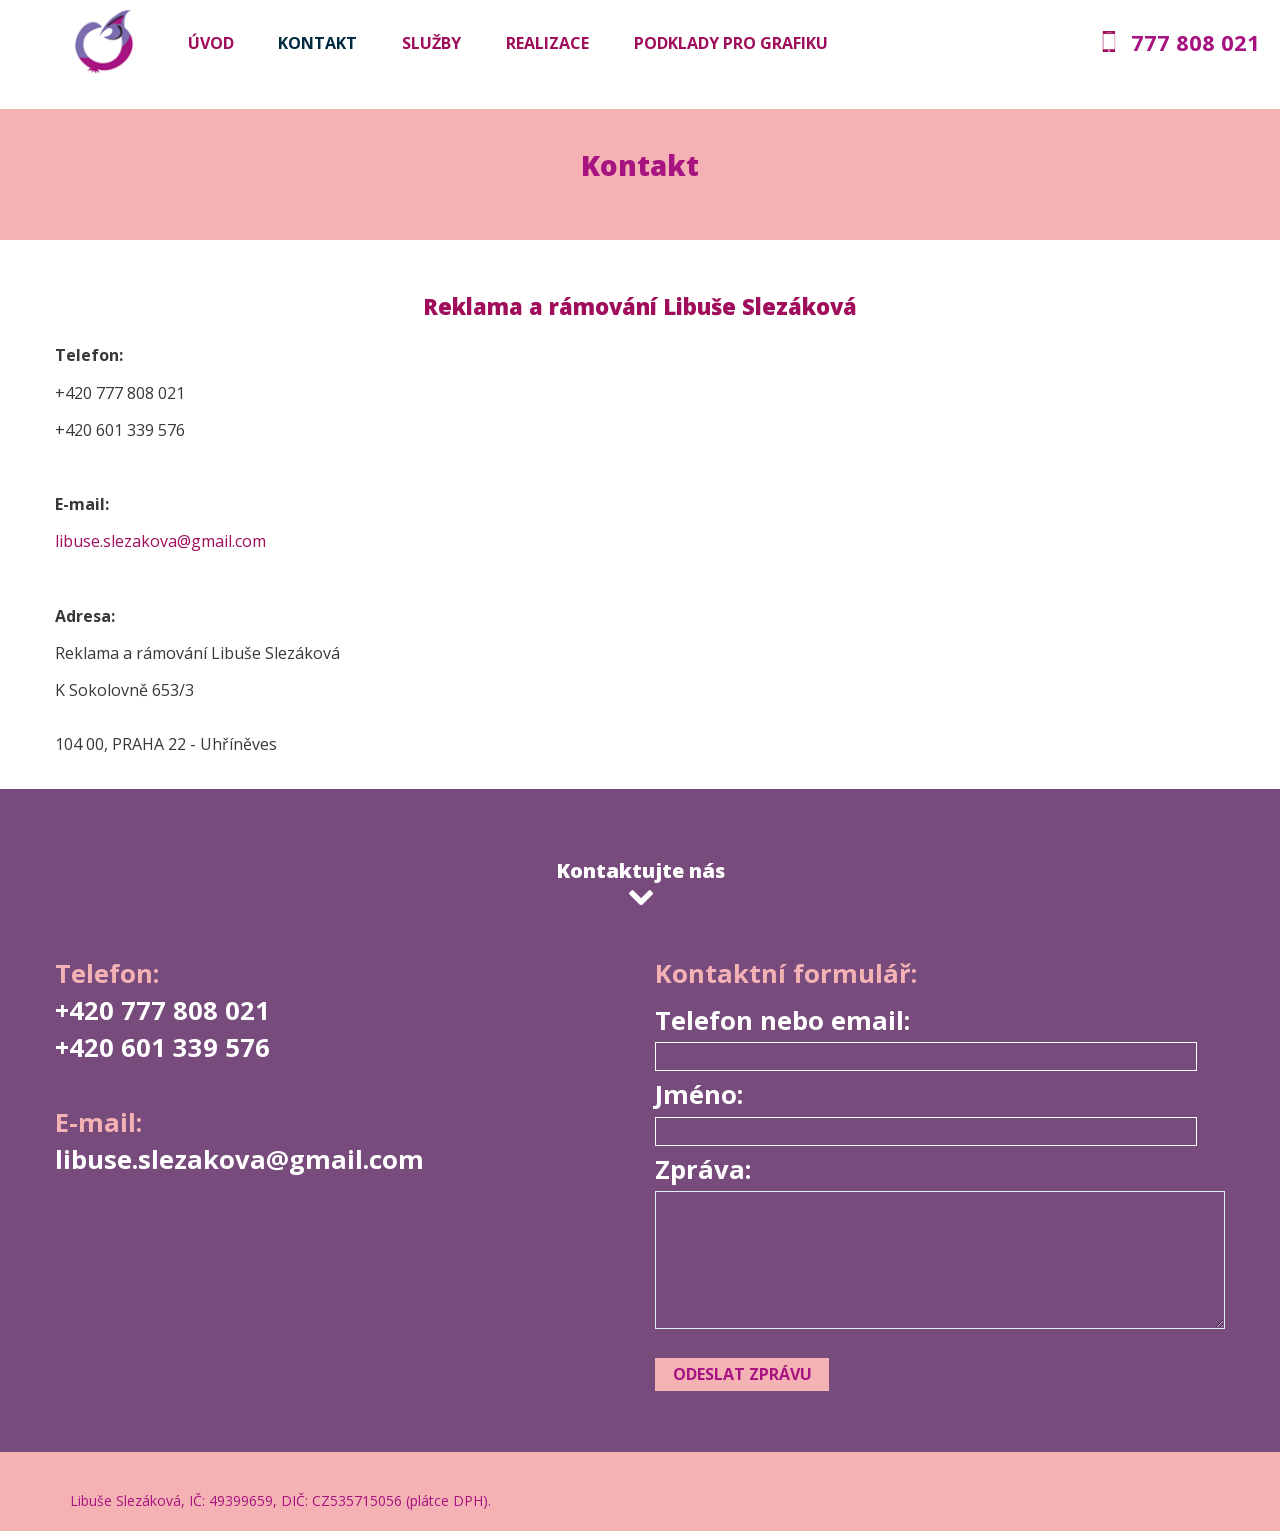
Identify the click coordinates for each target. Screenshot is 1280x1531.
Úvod (211, 43)
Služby (431, 43)
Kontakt (317, 43)
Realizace (547, 43)
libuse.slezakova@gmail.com (160, 541)
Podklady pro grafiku (731, 43)
